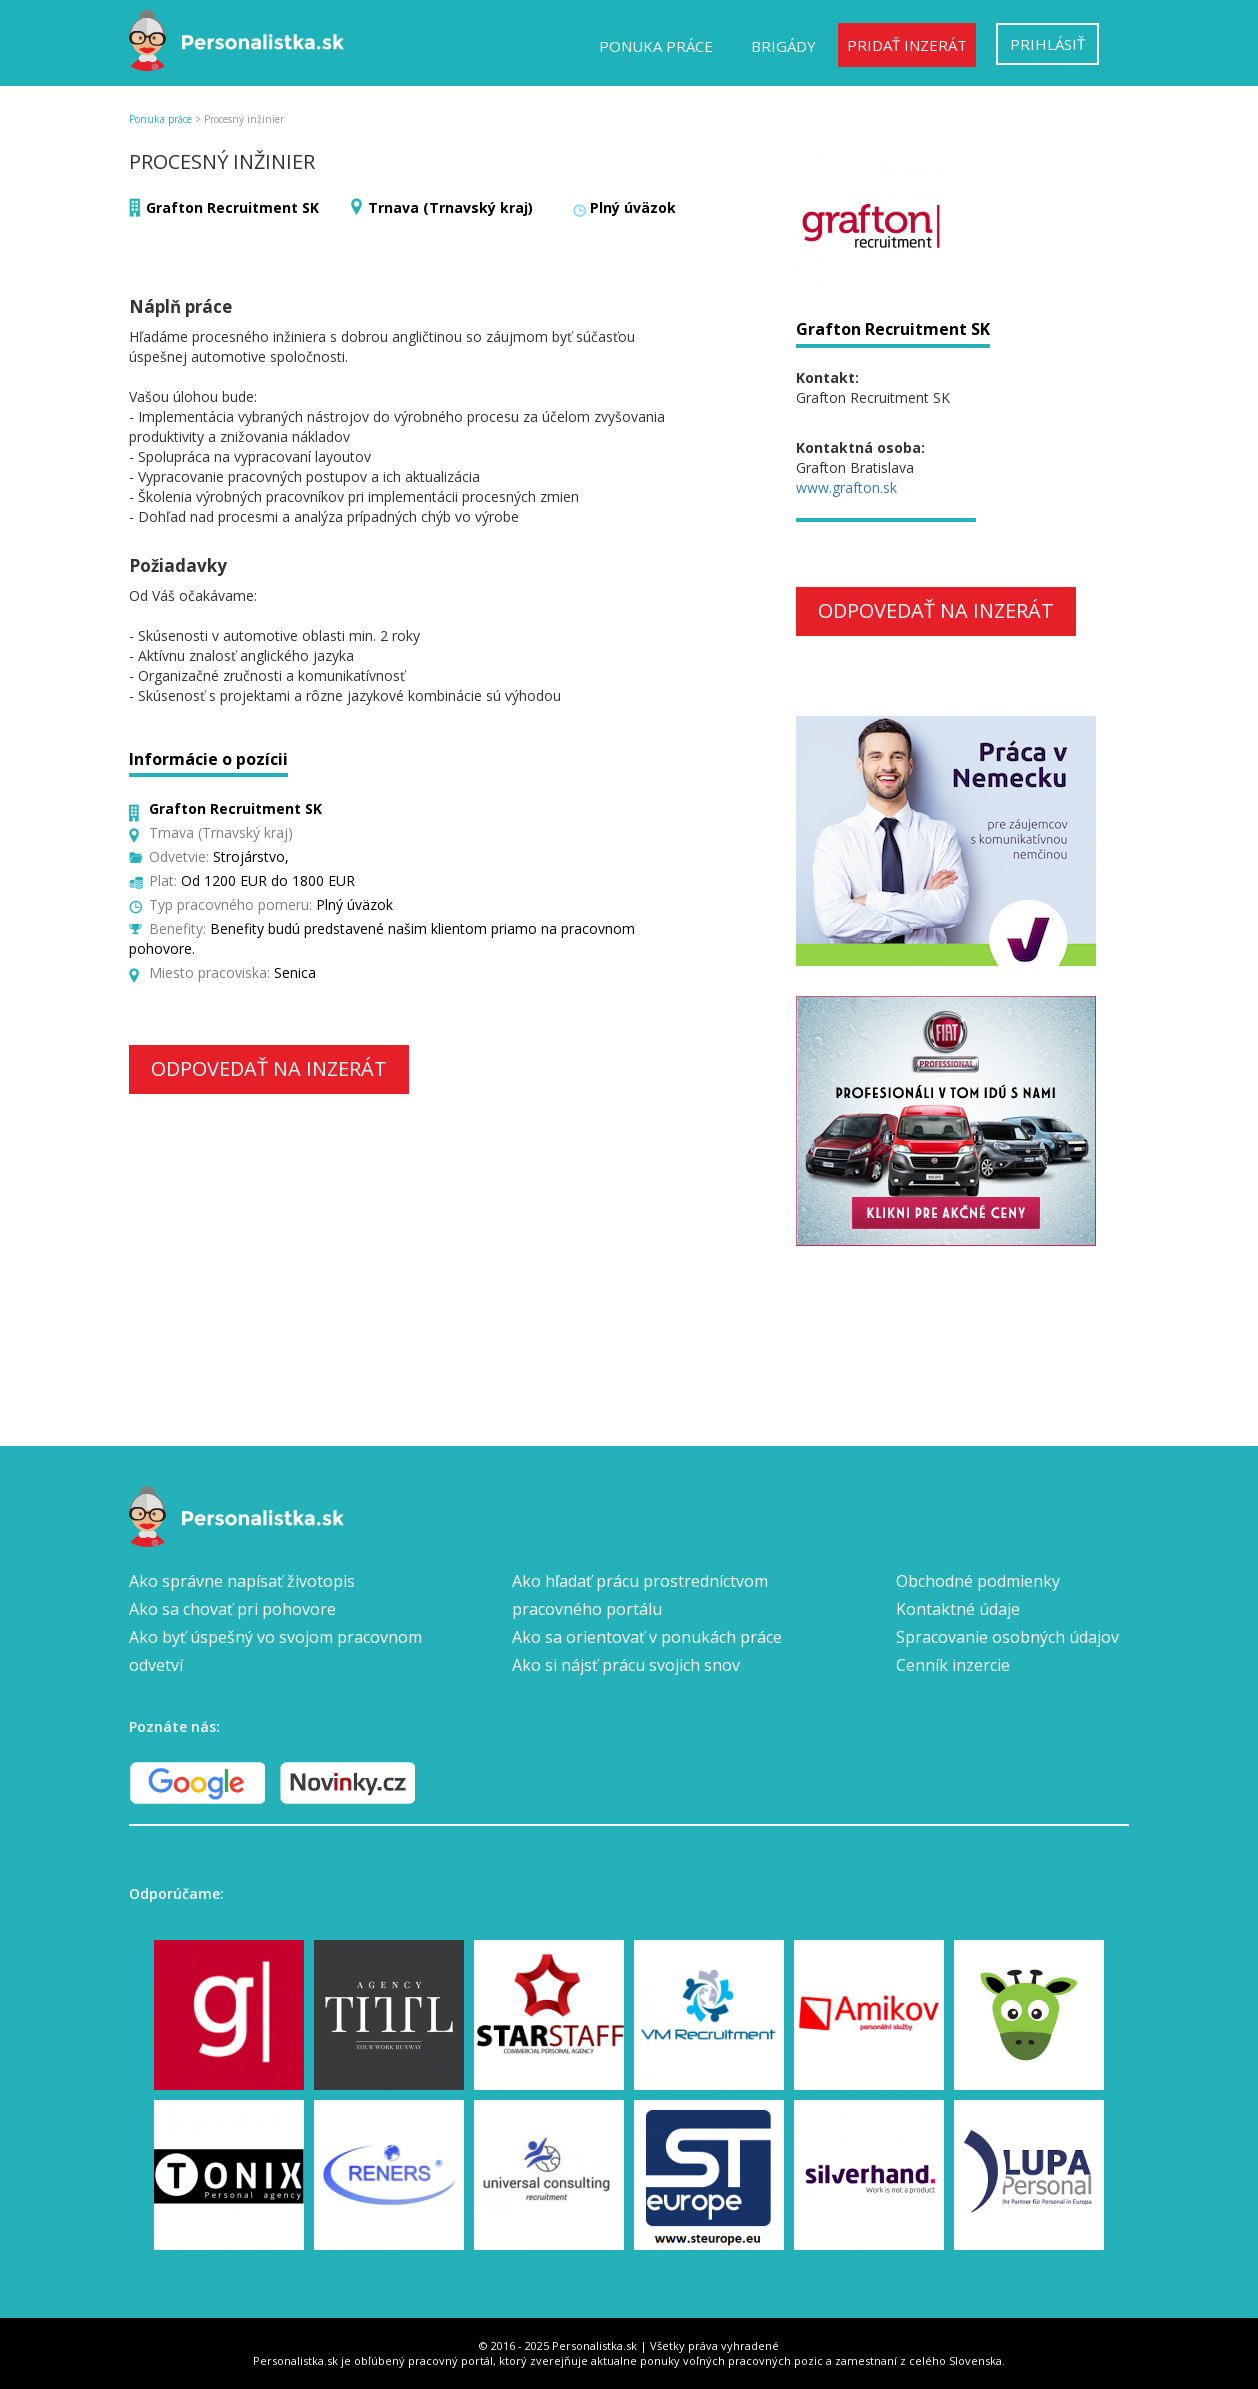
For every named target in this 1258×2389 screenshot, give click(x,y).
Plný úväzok (633, 207)
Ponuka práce (656, 46)
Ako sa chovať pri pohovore (232, 1609)
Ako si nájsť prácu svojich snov (626, 1665)
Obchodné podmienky (978, 1581)
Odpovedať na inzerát (269, 1068)
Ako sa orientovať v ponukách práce (647, 1637)
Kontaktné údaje (958, 1609)
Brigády (783, 46)
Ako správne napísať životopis (242, 1581)
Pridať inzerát (907, 45)
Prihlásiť (1047, 44)
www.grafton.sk (846, 487)
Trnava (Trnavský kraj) (450, 207)
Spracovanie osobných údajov (1007, 1637)
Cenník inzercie (953, 1665)
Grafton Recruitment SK (232, 207)
